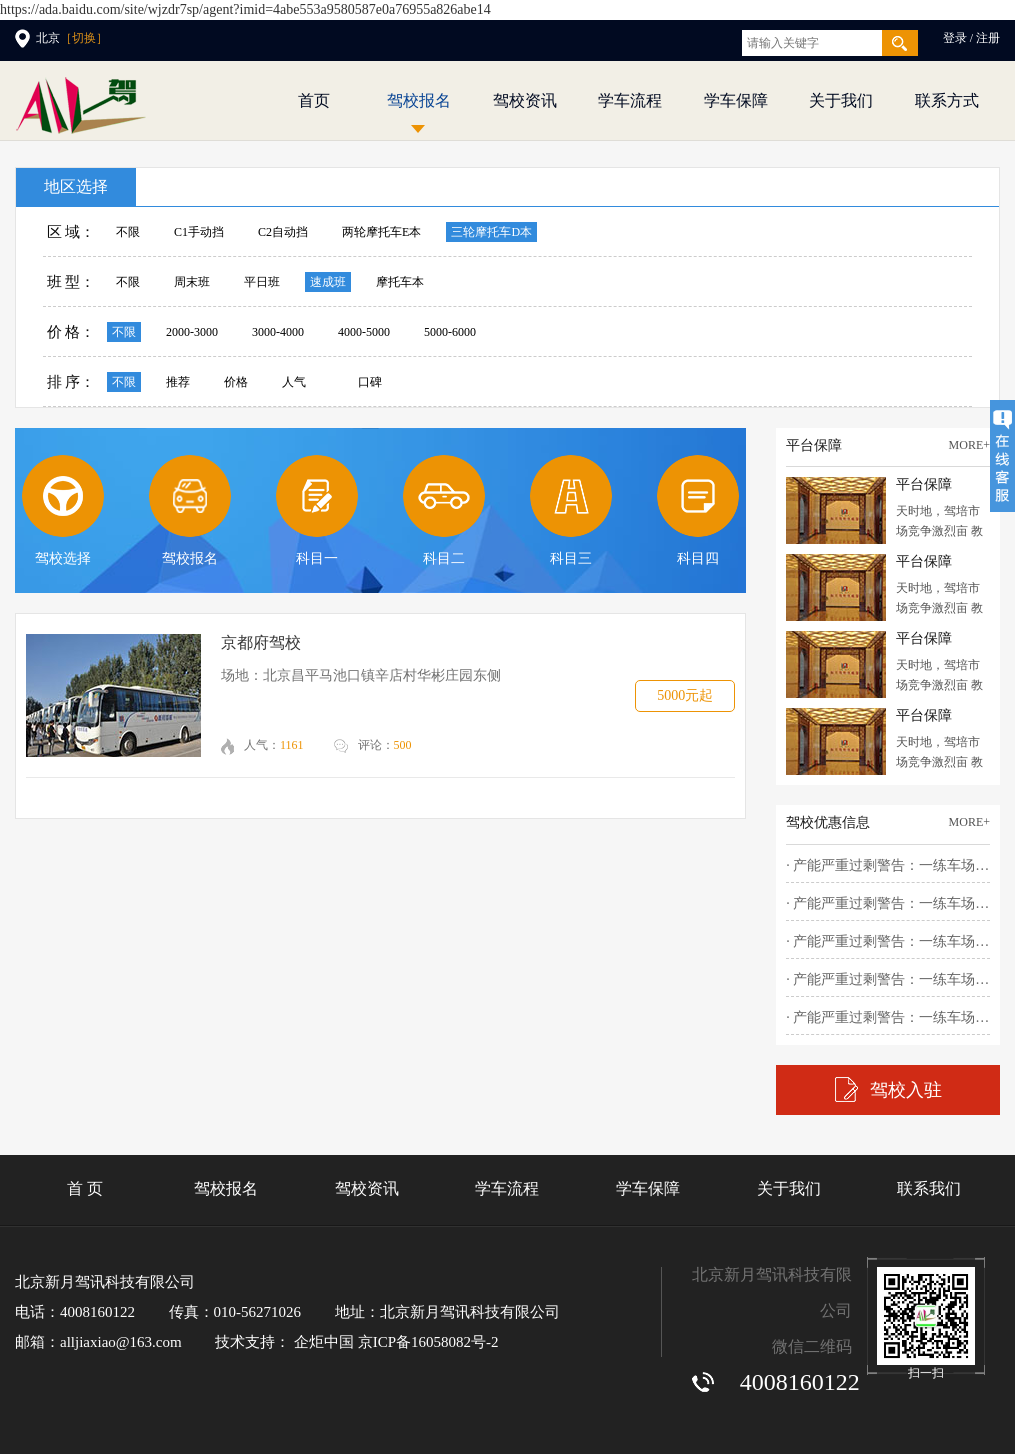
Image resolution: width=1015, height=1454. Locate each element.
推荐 (178, 382)
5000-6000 (450, 332)
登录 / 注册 (971, 38)
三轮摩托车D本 (491, 232)
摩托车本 (400, 282)
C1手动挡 (199, 232)
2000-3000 (192, 332)
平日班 (262, 282)
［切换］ (84, 38)
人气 (294, 382)
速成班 (328, 282)
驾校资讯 (525, 100)
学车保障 (736, 100)
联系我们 (929, 1188)
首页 (314, 100)
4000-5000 (364, 332)
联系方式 (947, 100)
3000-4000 (278, 332)
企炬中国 (324, 1342)
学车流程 (630, 100)
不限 (128, 232)
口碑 (370, 382)
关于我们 (841, 100)
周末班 (192, 282)
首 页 (85, 1188)
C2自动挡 (283, 232)
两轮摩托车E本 (381, 232)
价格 (236, 382)
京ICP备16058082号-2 (428, 1342)
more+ (969, 445)
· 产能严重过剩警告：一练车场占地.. (888, 865)
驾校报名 (419, 100)
